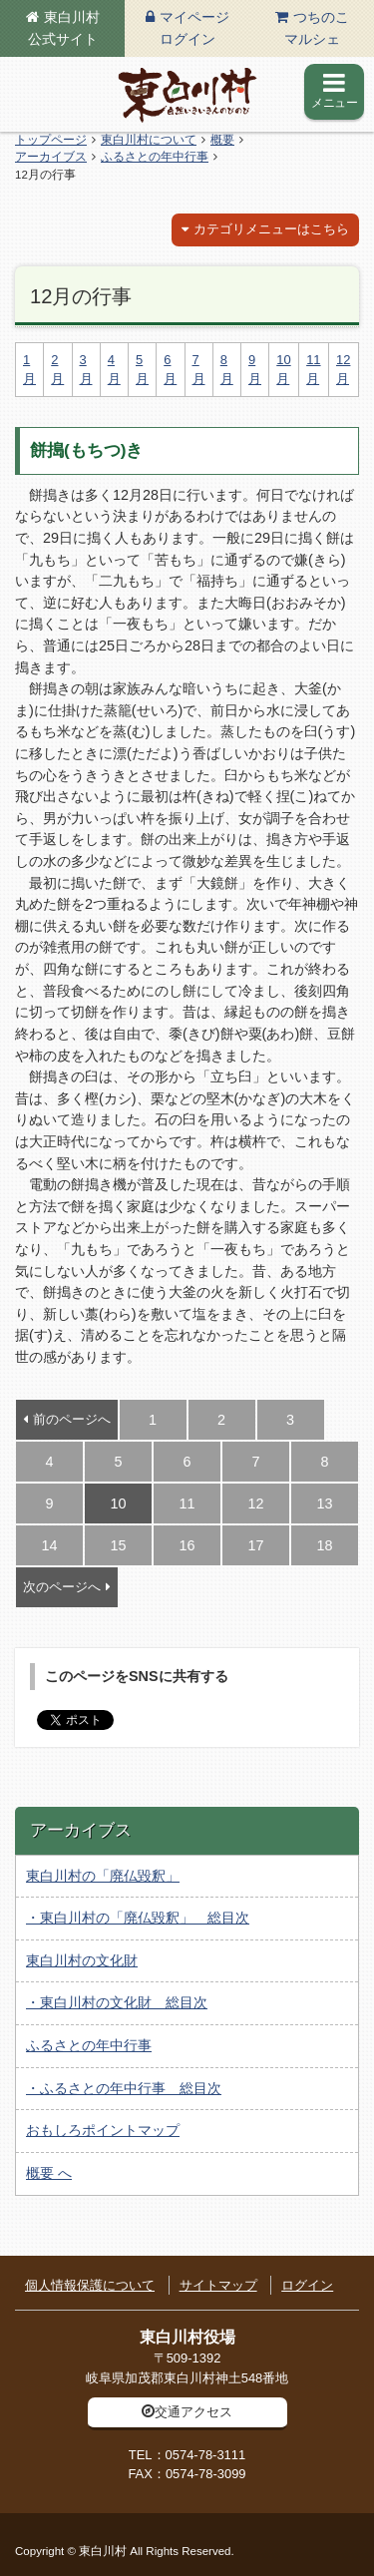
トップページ (51, 140)
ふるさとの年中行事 (154, 157)
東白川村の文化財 (82, 1960)
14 (49, 1545)
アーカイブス (51, 157)
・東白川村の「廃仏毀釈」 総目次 (137, 1918)
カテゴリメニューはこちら (271, 228)
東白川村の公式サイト (187, 95)
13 (324, 1503)
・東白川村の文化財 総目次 (116, 2002)
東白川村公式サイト (64, 28)
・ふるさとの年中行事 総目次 (123, 2088)
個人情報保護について (90, 2285)
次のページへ (62, 1586)
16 (186, 1545)
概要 (222, 140)
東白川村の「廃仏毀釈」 (103, 1876)
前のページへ (72, 1419)
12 (255, 1503)
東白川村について (148, 140)
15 (118, 1545)
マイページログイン (194, 28)
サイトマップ (218, 2285)
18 (324, 1545)
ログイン (307, 2285)
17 (255, 1545)
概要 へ (49, 2173)
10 (118, 1503)
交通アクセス (193, 2411)
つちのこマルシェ (316, 28)
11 (186, 1503)
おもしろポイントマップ (103, 2130)
